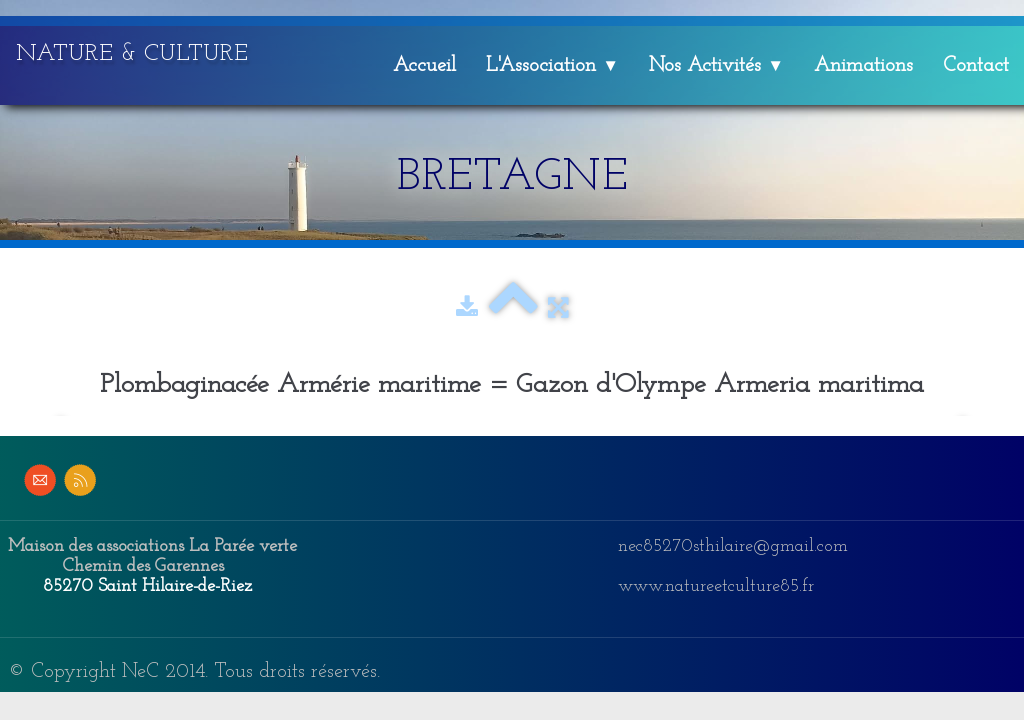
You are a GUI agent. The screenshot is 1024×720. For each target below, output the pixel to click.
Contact (976, 66)
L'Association (552, 66)
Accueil (424, 66)
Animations (863, 66)
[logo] (139, 51)
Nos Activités (716, 66)
